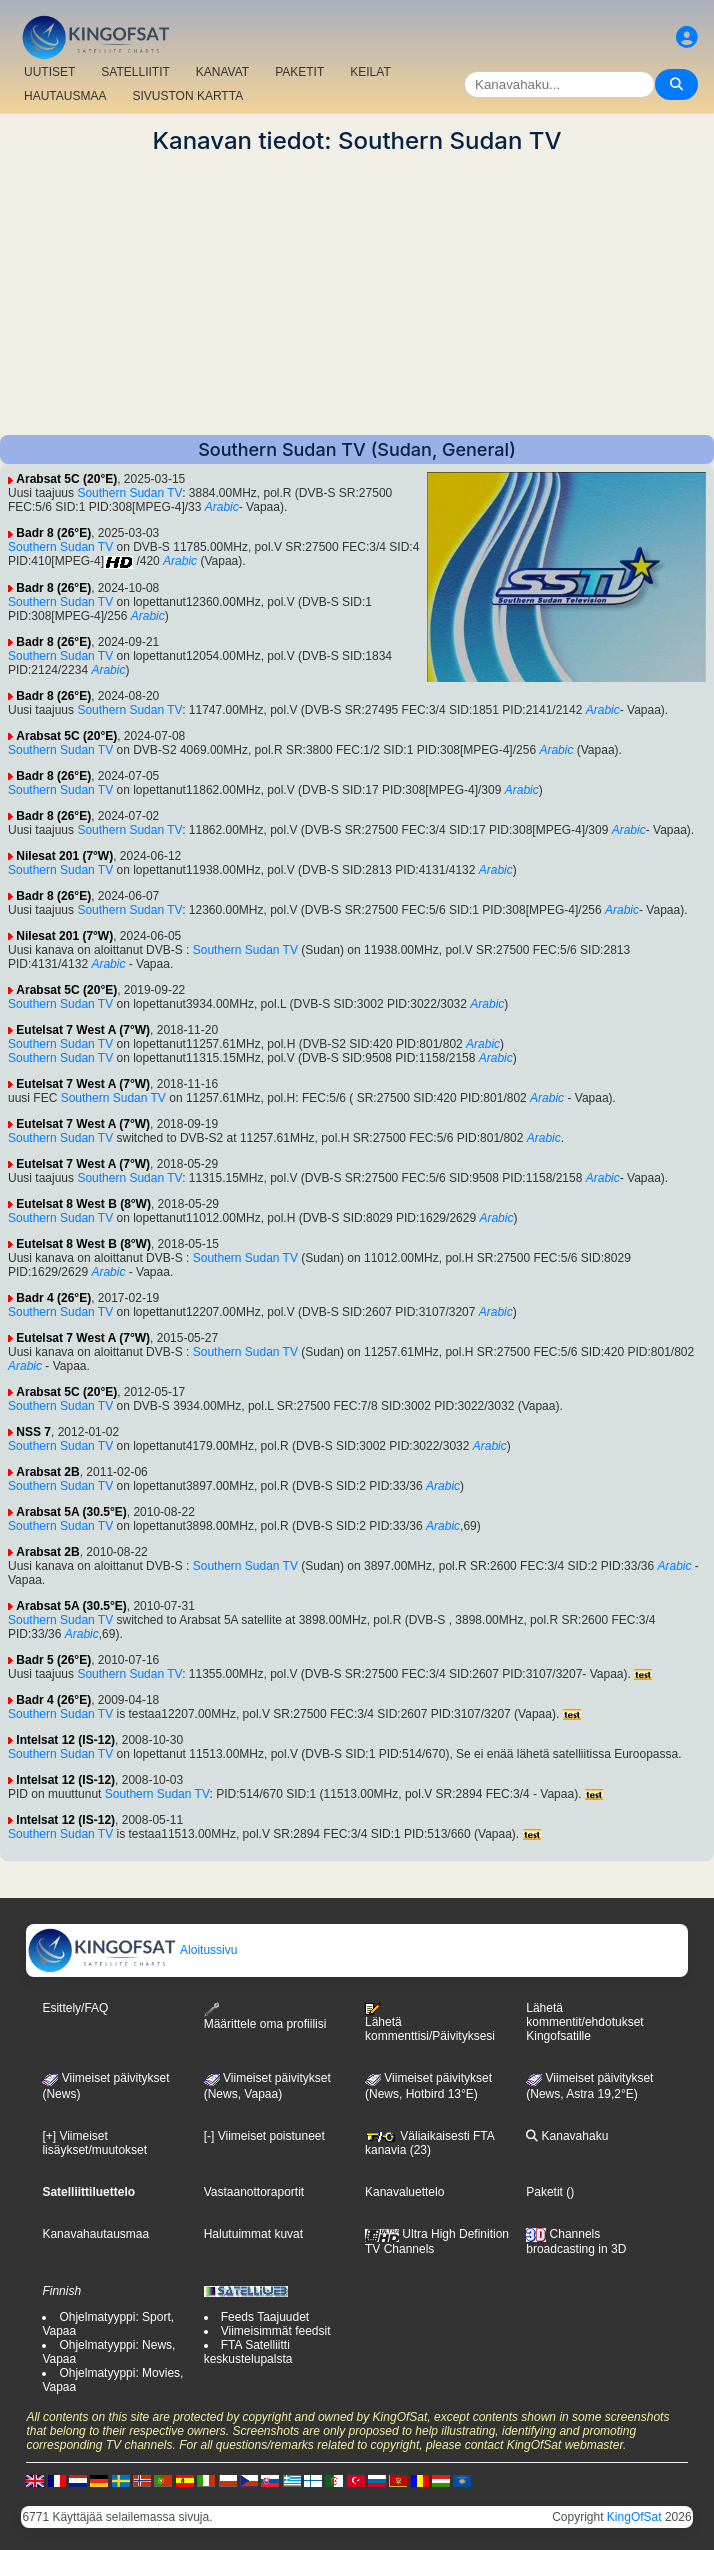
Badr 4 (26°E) (53, 1298)
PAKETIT (299, 72)
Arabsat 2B (47, 1472)
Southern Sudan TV (129, 493)
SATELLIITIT (135, 72)
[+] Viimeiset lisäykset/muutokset (94, 2143)
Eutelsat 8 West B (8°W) (83, 1204)
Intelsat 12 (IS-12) (65, 1740)
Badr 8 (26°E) (53, 533)
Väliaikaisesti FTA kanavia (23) (429, 2143)
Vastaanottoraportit (254, 2192)
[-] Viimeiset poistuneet (264, 2136)
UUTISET (49, 72)
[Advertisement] (357, 295)
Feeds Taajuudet (265, 2317)
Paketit (544, 2192)
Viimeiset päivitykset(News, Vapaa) (267, 2086)
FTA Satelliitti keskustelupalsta (248, 2352)
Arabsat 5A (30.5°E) (71, 1512)
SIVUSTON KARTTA (187, 96)
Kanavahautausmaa (95, 2234)
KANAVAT (222, 72)
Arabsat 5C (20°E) (66, 479)
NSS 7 (33, 1432)
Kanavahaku (567, 2136)
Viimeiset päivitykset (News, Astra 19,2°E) (589, 2086)
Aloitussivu (132, 1950)
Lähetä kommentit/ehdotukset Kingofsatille (584, 2022)
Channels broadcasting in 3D (576, 2241)
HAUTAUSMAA (65, 96)
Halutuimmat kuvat (253, 2234)
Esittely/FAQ (75, 2008)
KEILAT (370, 72)
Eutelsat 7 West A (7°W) (83, 1030)
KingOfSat (634, 2517)
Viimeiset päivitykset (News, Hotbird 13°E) (428, 2086)
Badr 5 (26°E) (53, 1660)
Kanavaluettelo (404, 2192)
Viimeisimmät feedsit (276, 2331)
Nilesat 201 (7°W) (64, 856)
